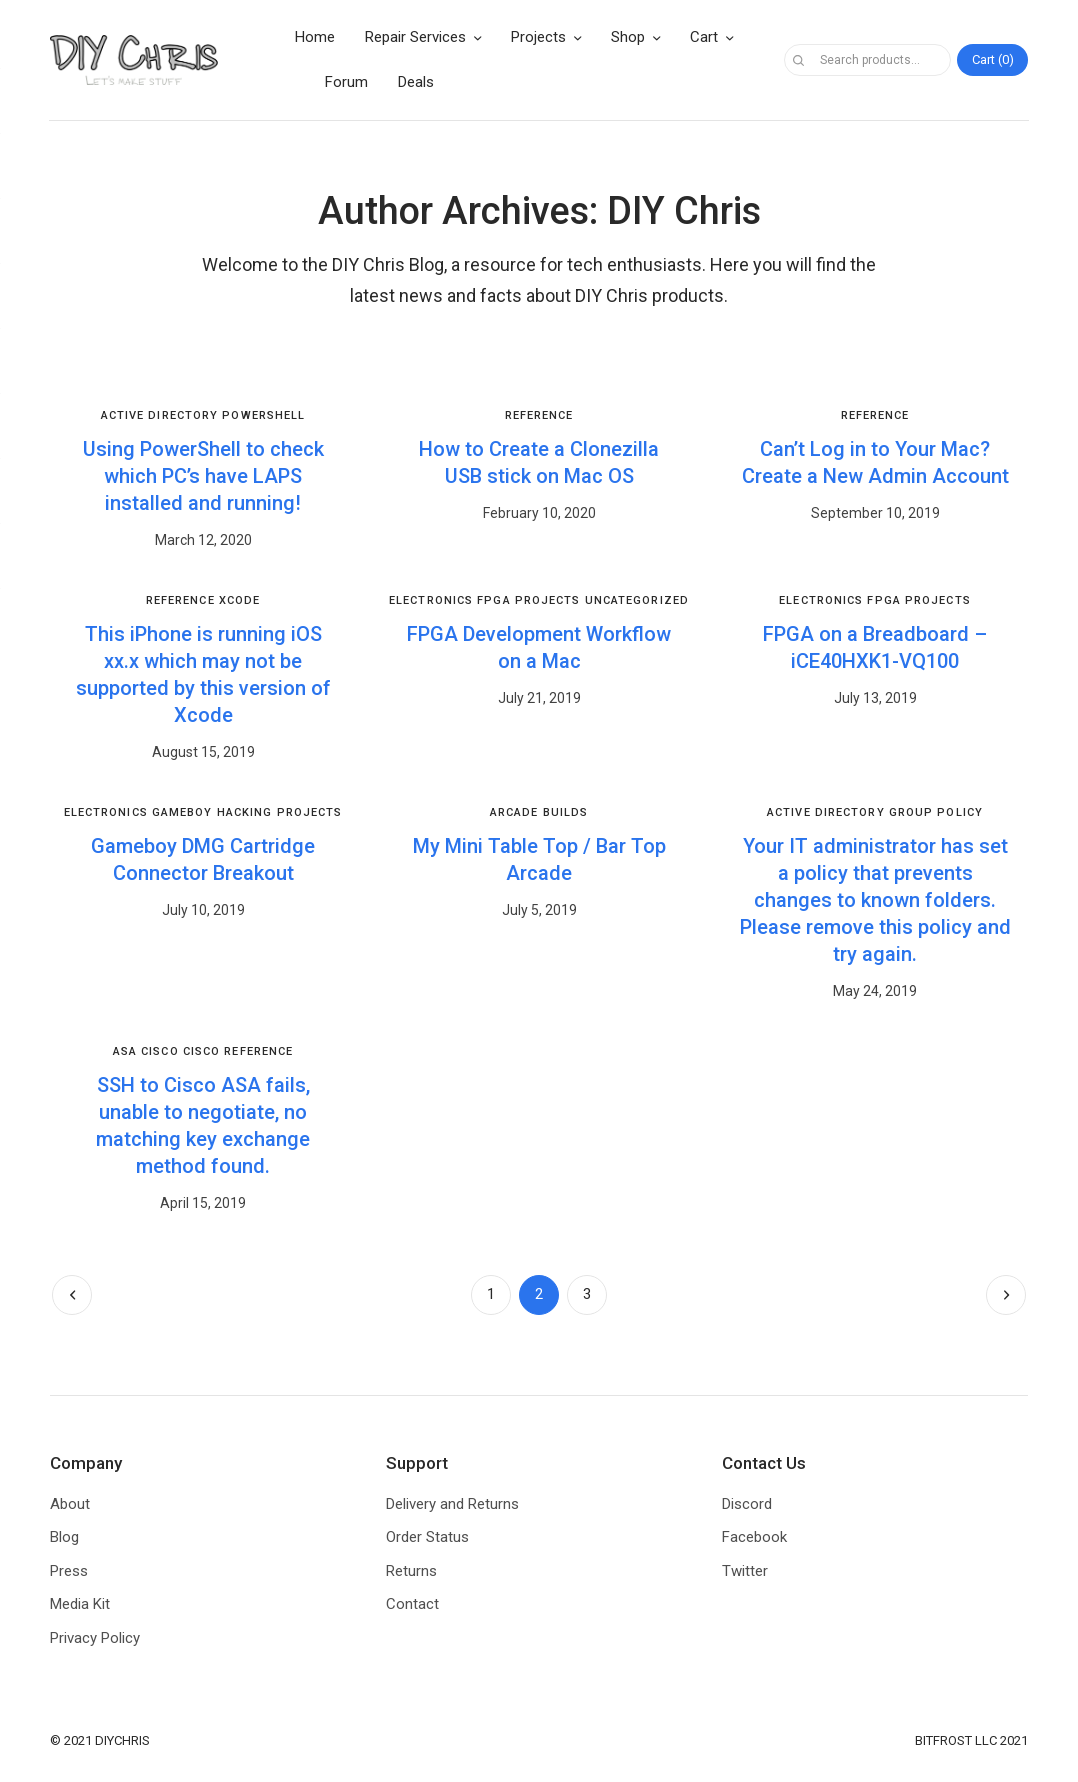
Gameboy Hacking (212, 812)
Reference (539, 415)
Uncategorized (637, 600)
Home (315, 37)
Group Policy (936, 812)
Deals (416, 82)
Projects (538, 37)
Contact (412, 1604)
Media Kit (80, 1604)
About (70, 1504)
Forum (346, 82)
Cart (704, 37)
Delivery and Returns (452, 1504)
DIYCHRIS (122, 1740)
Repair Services (415, 37)
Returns (411, 1571)
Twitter (745, 1571)
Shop (628, 37)
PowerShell (263, 415)
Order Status (427, 1537)
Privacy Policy (95, 1638)
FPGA (493, 600)
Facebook (754, 1537)
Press (69, 1571)
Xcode (240, 600)
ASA (125, 1051)
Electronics (431, 600)
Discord (747, 1504)
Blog (64, 1537)
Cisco (160, 1051)
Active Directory (160, 415)
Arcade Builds (539, 812)
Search (799, 60)
